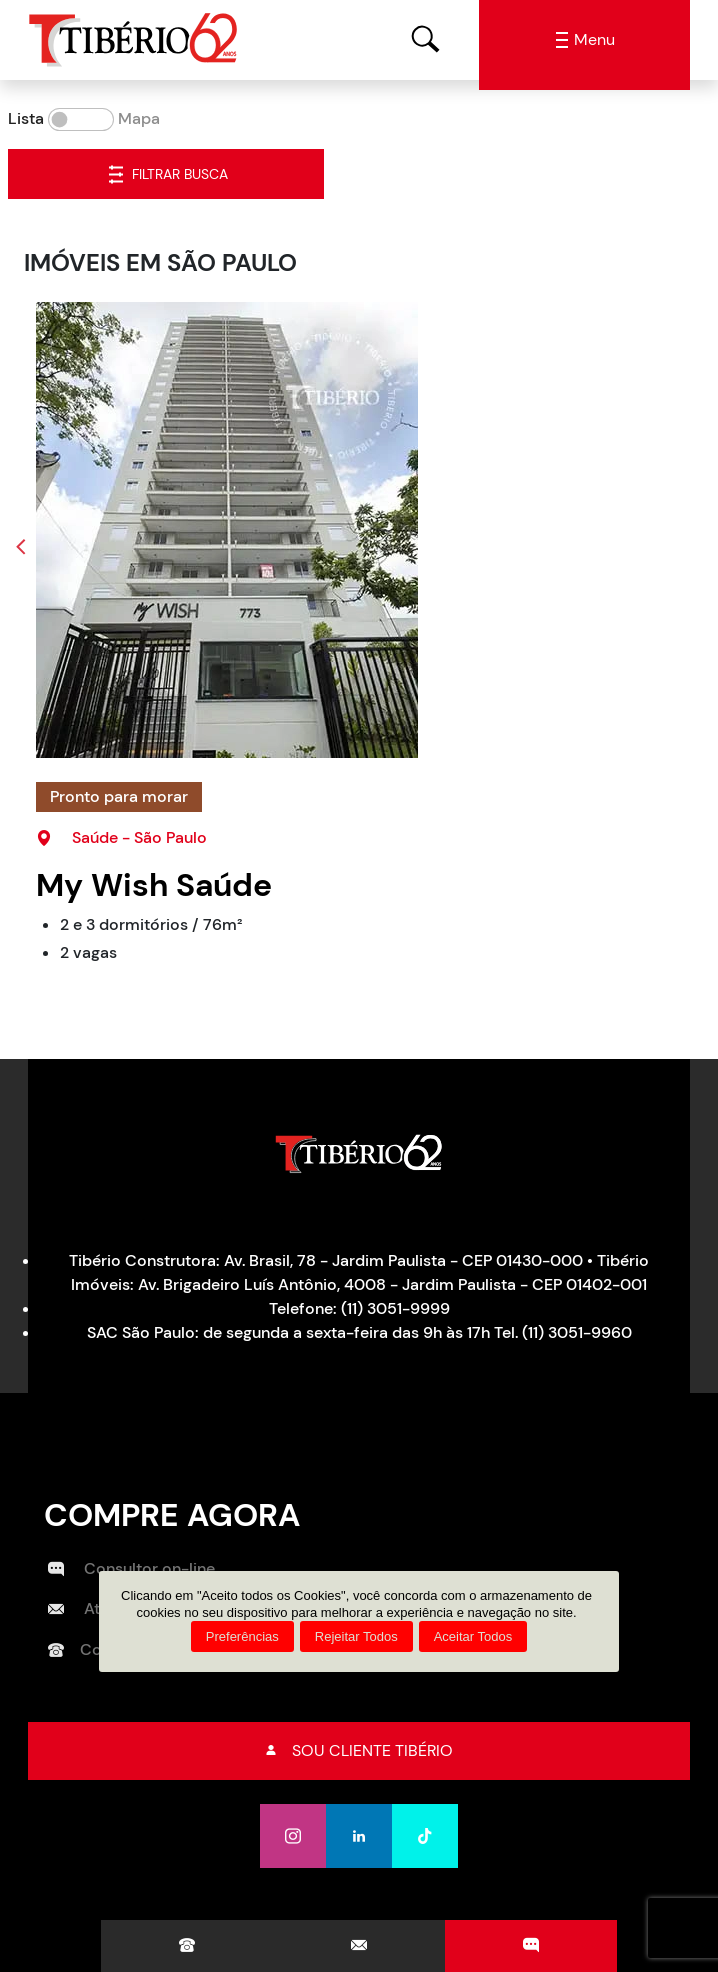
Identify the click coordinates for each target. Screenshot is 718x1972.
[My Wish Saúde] (367, 530)
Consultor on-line (131, 1568)
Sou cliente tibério (359, 1750)
